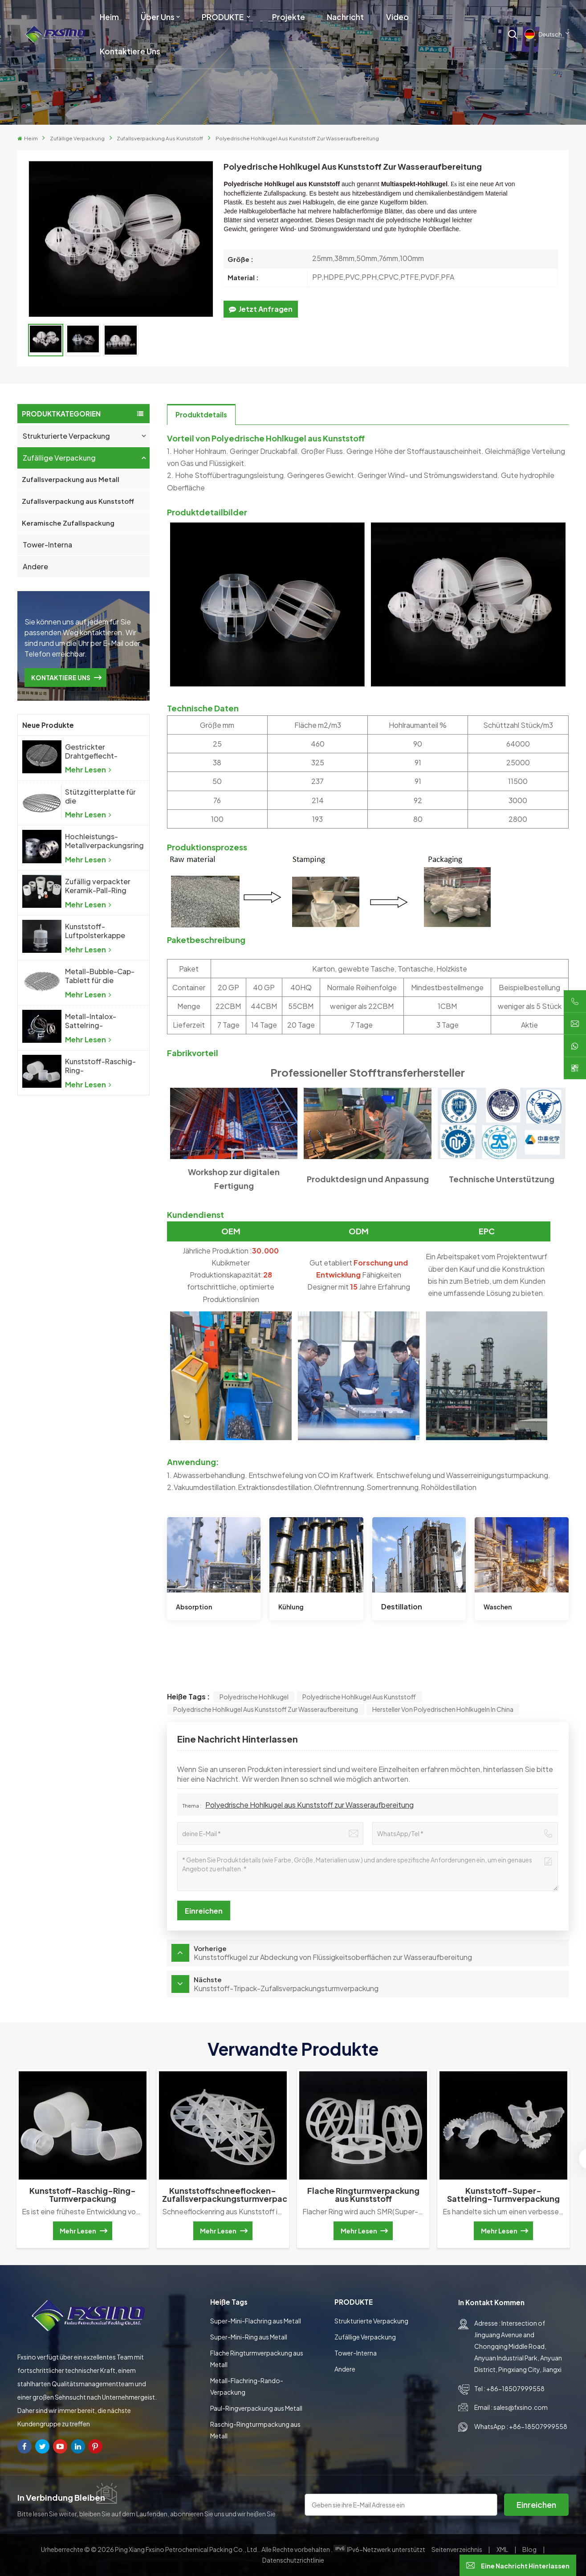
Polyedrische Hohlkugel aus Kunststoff (359, 1697)
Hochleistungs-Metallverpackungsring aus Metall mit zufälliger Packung (104, 841)
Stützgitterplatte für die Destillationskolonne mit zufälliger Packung (100, 796)
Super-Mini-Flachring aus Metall (255, 2321)
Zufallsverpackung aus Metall (70, 479)
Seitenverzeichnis (457, 2549)
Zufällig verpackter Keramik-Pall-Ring (97, 886)
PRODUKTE (223, 17)
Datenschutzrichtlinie (293, 2560)
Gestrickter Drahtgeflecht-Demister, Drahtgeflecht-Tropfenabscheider (98, 751)
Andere (35, 566)
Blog (529, 2549)
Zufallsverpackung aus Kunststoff (160, 138)
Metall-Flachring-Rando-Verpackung (246, 2386)
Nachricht (345, 17)
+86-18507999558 (515, 2388)
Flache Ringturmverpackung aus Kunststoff (363, 2195)
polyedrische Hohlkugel (254, 1697)
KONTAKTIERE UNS (60, 678)
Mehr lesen (88, 769)
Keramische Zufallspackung (68, 522)
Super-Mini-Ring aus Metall (248, 2337)
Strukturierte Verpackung (66, 436)
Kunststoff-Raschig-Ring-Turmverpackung (100, 1066)
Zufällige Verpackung (77, 138)
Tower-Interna (47, 544)
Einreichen (536, 2504)
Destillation (401, 1606)
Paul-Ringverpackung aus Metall (256, 2408)
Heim (109, 17)
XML (502, 2549)
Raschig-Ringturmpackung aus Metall (255, 2430)
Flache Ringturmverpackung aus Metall (256, 2358)
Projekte (288, 17)
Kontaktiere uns (130, 51)
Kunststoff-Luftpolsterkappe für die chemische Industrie (95, 931)
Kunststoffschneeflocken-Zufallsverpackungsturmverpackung (224, 2195)
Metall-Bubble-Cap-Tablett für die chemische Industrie (99, 976)
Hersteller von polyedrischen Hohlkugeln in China (442, 1709)
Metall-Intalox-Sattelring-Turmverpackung (94, 1021)
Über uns (158, 17)
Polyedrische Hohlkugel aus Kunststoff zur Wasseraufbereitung (265, 1709)
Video (397, 17)
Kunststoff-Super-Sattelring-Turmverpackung (503, 2195)
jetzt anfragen (261, 309)
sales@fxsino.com (520, 2407)
